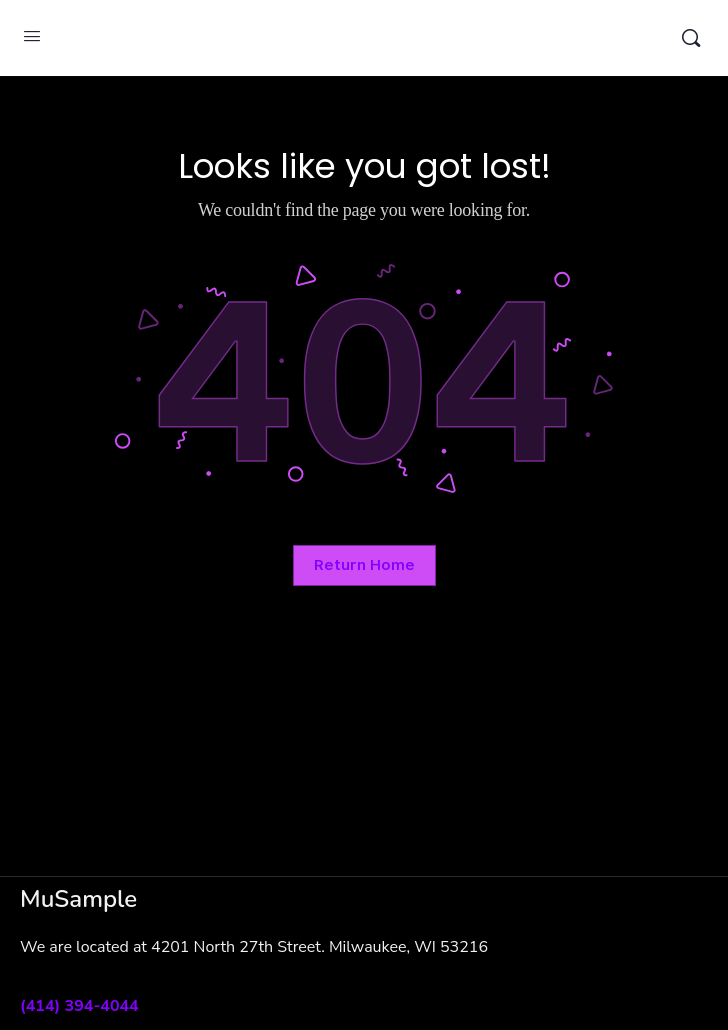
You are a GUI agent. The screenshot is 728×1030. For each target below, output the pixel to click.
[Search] (691, 38)
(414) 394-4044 (79, 1006)
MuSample (361, 38)
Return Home (364, 565)
